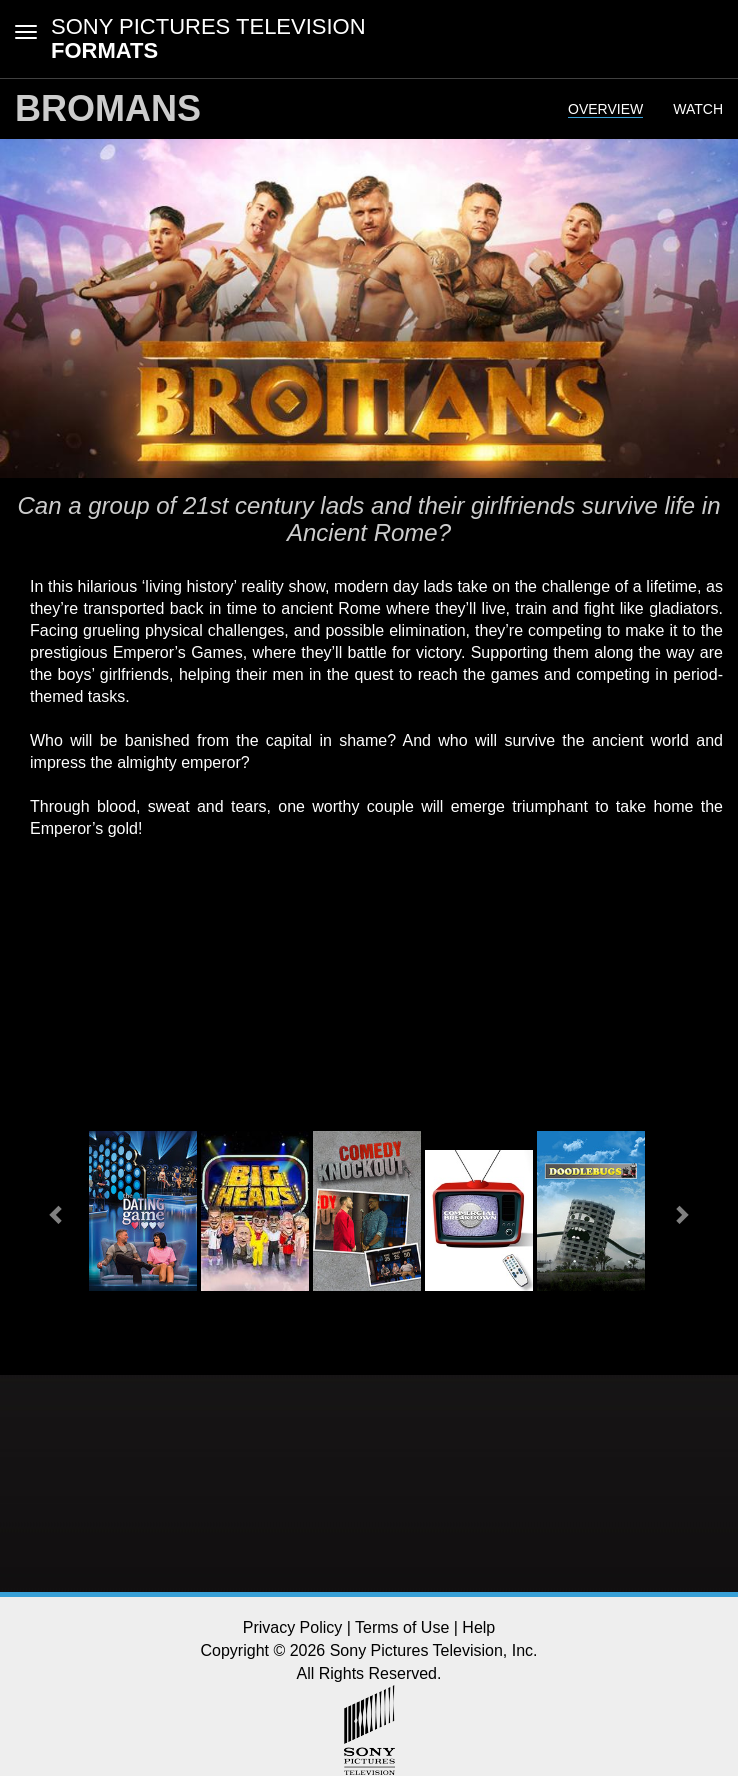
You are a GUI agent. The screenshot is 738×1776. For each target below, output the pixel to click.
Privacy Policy (293, 1627)
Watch (698, 109)
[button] (57, 1213)
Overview (605, 109)
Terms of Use (402, 1627)
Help (478, 1627)
